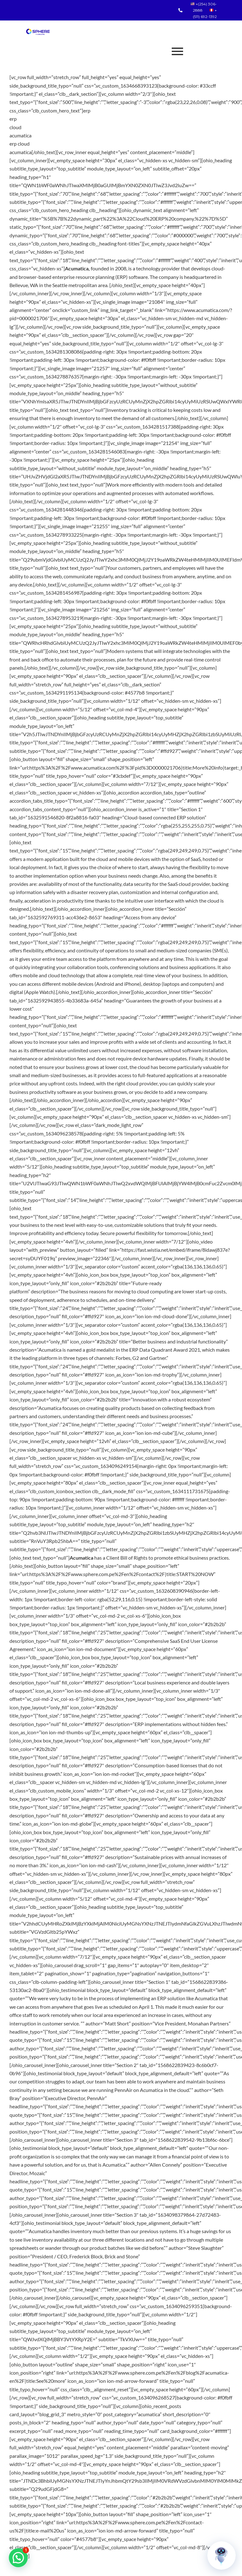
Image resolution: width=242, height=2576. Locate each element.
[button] (18, 2557)
